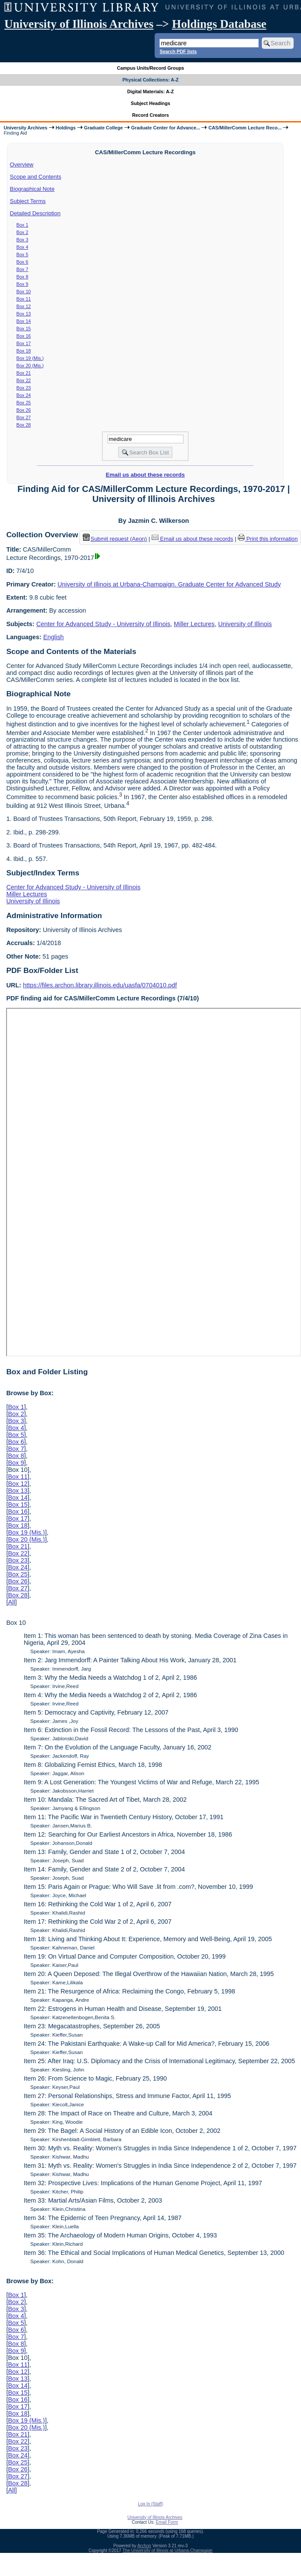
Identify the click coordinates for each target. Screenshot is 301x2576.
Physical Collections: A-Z (150, 79)
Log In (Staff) (150, 2503)
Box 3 (22, 239)
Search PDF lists (177, 51)
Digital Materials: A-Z (150, 91)
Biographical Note (32, 189)
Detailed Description (35, 213)
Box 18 (24, 350)
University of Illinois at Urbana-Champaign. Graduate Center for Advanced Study (169, 584)
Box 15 (24, 328)
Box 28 (24, 424)
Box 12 (24, 306)
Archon (144, 2545)
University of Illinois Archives (78, 24)
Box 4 (22, 247)
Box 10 (24, 291)
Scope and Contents (35, 176)
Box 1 (22, 224)
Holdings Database (219, 24)
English (53, 637)
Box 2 (22, 232)
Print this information (268, 539)
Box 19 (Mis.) (30, 358)
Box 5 (22, 254)
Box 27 (24, 417)
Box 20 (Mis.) (30, 365)
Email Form (167, 2522)
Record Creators (150, 115)
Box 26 (24, 410)
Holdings (66, 127)
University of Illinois (245, 623)
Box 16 (24, 336)
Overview (22, 164)
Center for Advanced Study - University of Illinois (103, 623)
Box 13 (24, 313)
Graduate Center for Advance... (165, 127)
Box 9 (22, 284)
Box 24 (24, 395)
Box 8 (22, 276)
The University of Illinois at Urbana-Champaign (167, 2550)
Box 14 (24, 321)
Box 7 (22, 269)
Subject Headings (150, 103)
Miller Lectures (194, 623)
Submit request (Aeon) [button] (115, 539)
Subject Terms (28, 201)
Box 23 (24, 387)
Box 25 (24, 402)
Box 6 (22, 261)
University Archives (25, 127)
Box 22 (24, 380)
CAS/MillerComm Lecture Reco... (244, 127)
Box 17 (24, 343)
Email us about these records (145, 474)
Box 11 (24, 299)
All (11, 1602)
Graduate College (103, 127)
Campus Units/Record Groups (150, 68)
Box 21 (24, 373)
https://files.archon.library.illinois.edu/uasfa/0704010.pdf (100, 985)
